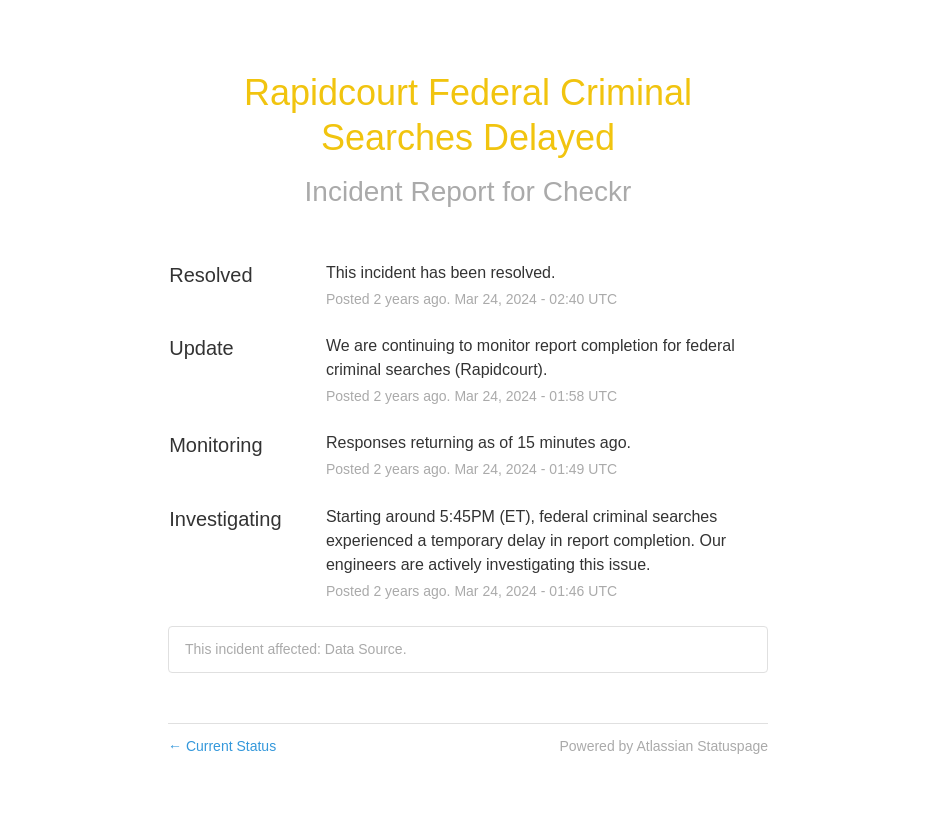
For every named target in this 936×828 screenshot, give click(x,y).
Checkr (587, 191)
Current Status (222, 746)
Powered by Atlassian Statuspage (663, 746)
